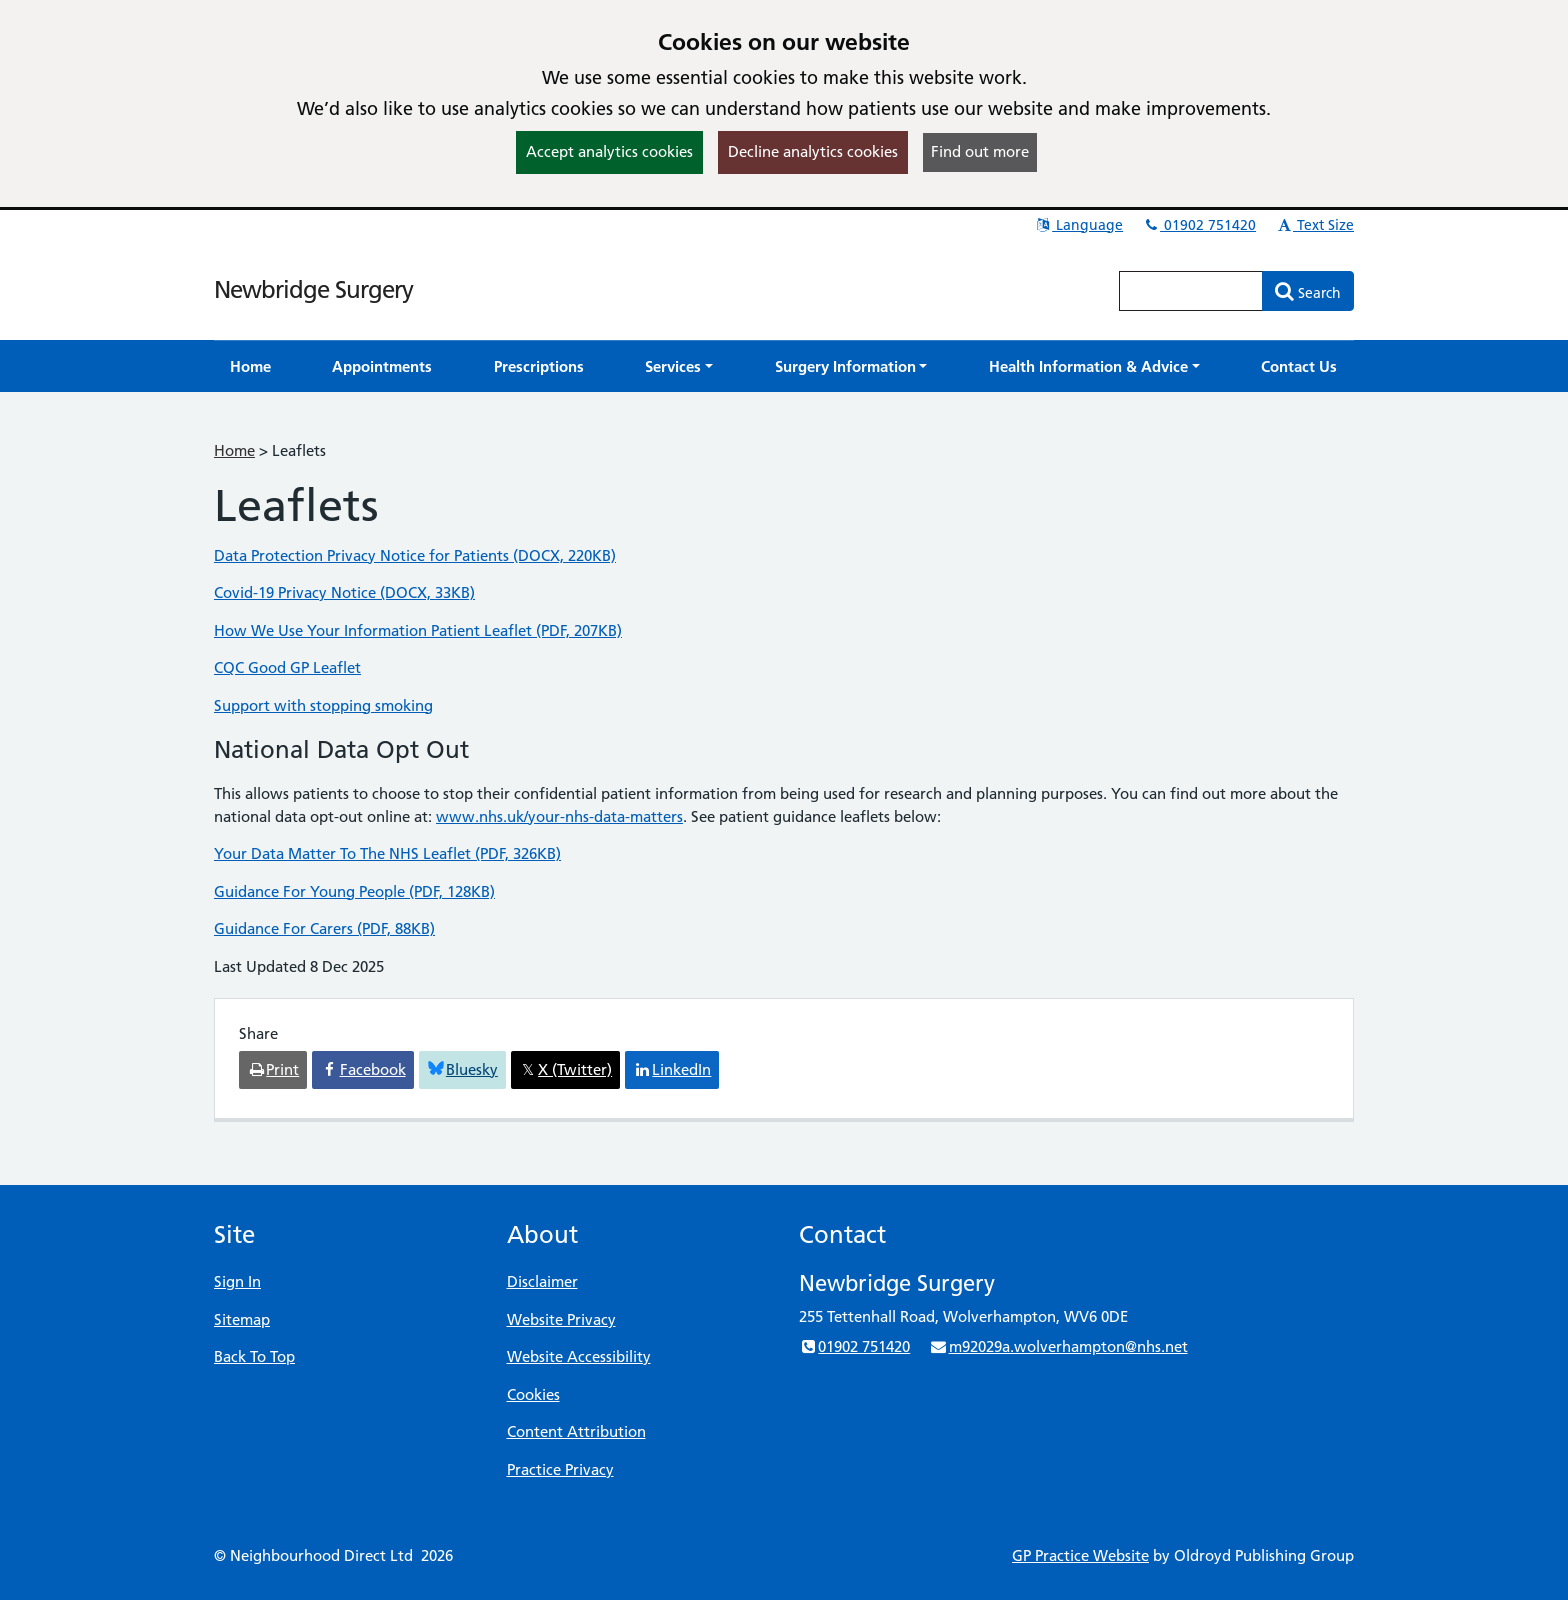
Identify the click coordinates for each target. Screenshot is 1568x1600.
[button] (679, 366)
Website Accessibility (579, 1356)
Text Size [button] (1314, 225)
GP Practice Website (1080, 1555)
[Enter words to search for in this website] (1191, 291)
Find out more (980, 151)
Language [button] (1078, 225)
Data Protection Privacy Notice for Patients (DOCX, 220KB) (415, 555)
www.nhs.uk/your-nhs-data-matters (559, 816)
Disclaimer (542, 1281)
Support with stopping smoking (323, 705)
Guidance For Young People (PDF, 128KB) (354, 891)
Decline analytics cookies (813, 151)
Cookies (533, 1394)
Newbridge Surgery (313, 289)
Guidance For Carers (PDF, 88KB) (324, 928)
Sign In (237, 1281)
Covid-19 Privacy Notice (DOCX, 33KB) (344, 592)
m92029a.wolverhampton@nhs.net (1058, 1346)
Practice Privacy (560, 1469)
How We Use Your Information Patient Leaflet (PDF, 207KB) (418, 630)
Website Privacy (561, 1319)
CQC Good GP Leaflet (287, 667)
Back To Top (254, 1356)
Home (234, 450)
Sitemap (242, 1319)
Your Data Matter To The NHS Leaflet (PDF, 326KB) (387, 853)
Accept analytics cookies (609, 151)
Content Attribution (576, 1431)
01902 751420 (1199, 225)
